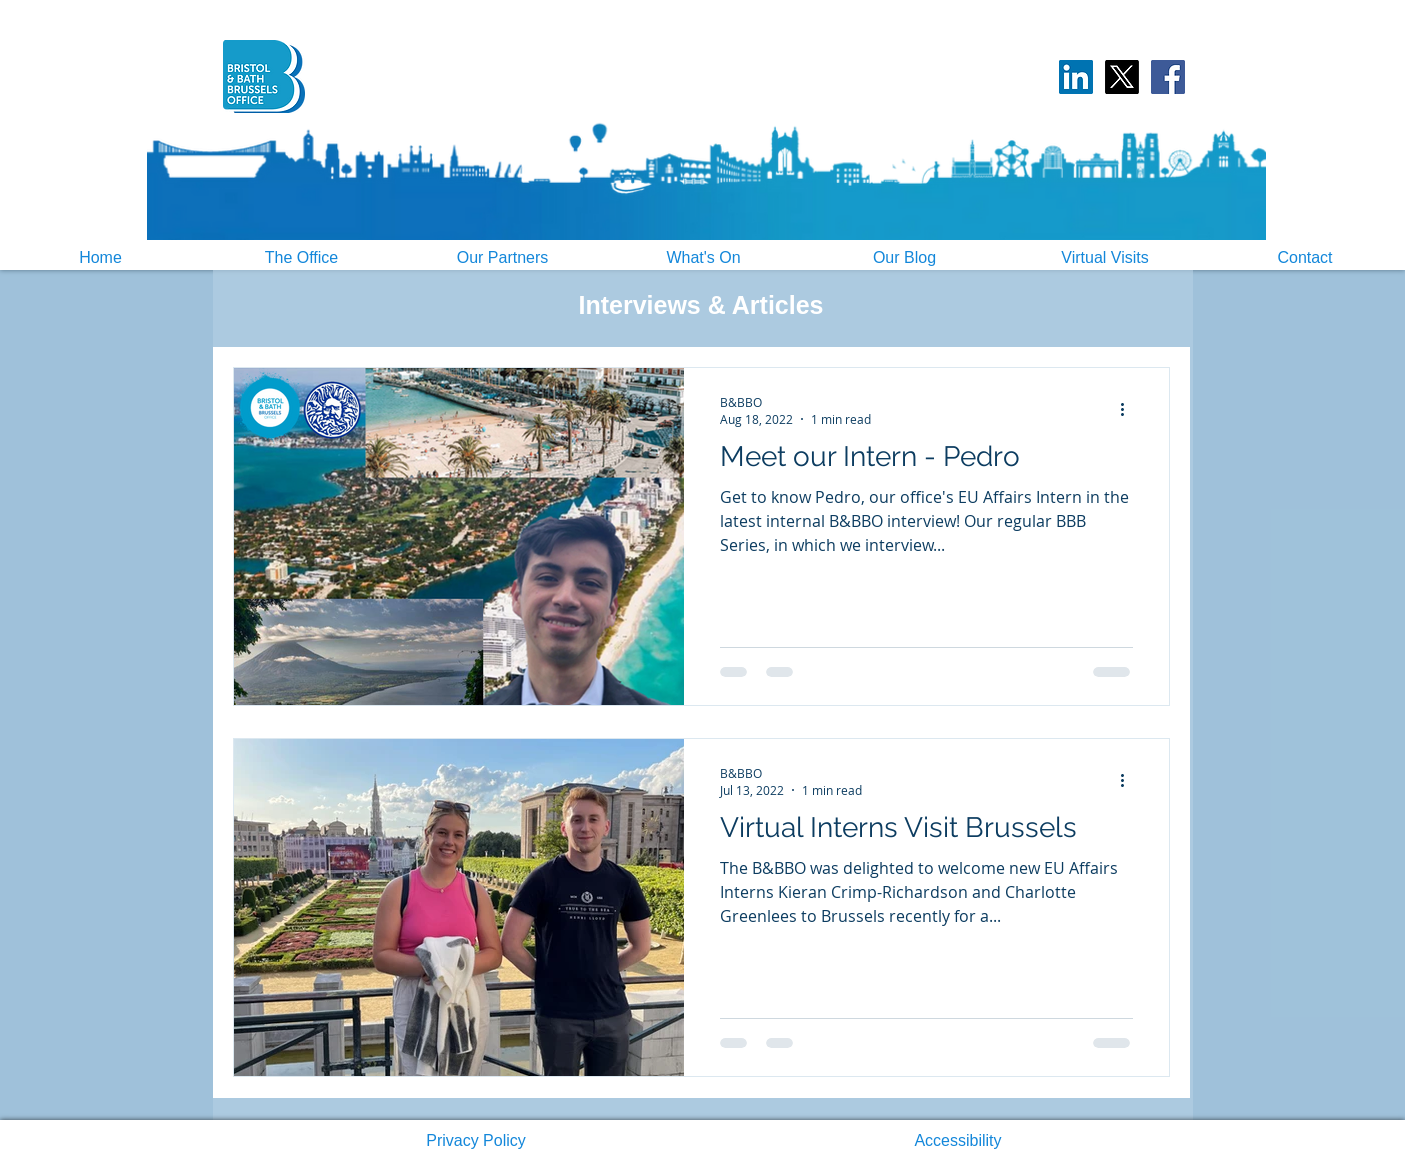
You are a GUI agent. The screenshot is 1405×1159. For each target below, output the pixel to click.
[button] (476, 1141)
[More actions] (1130, 410)
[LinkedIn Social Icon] (1076, 77)
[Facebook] (1168, 77)
